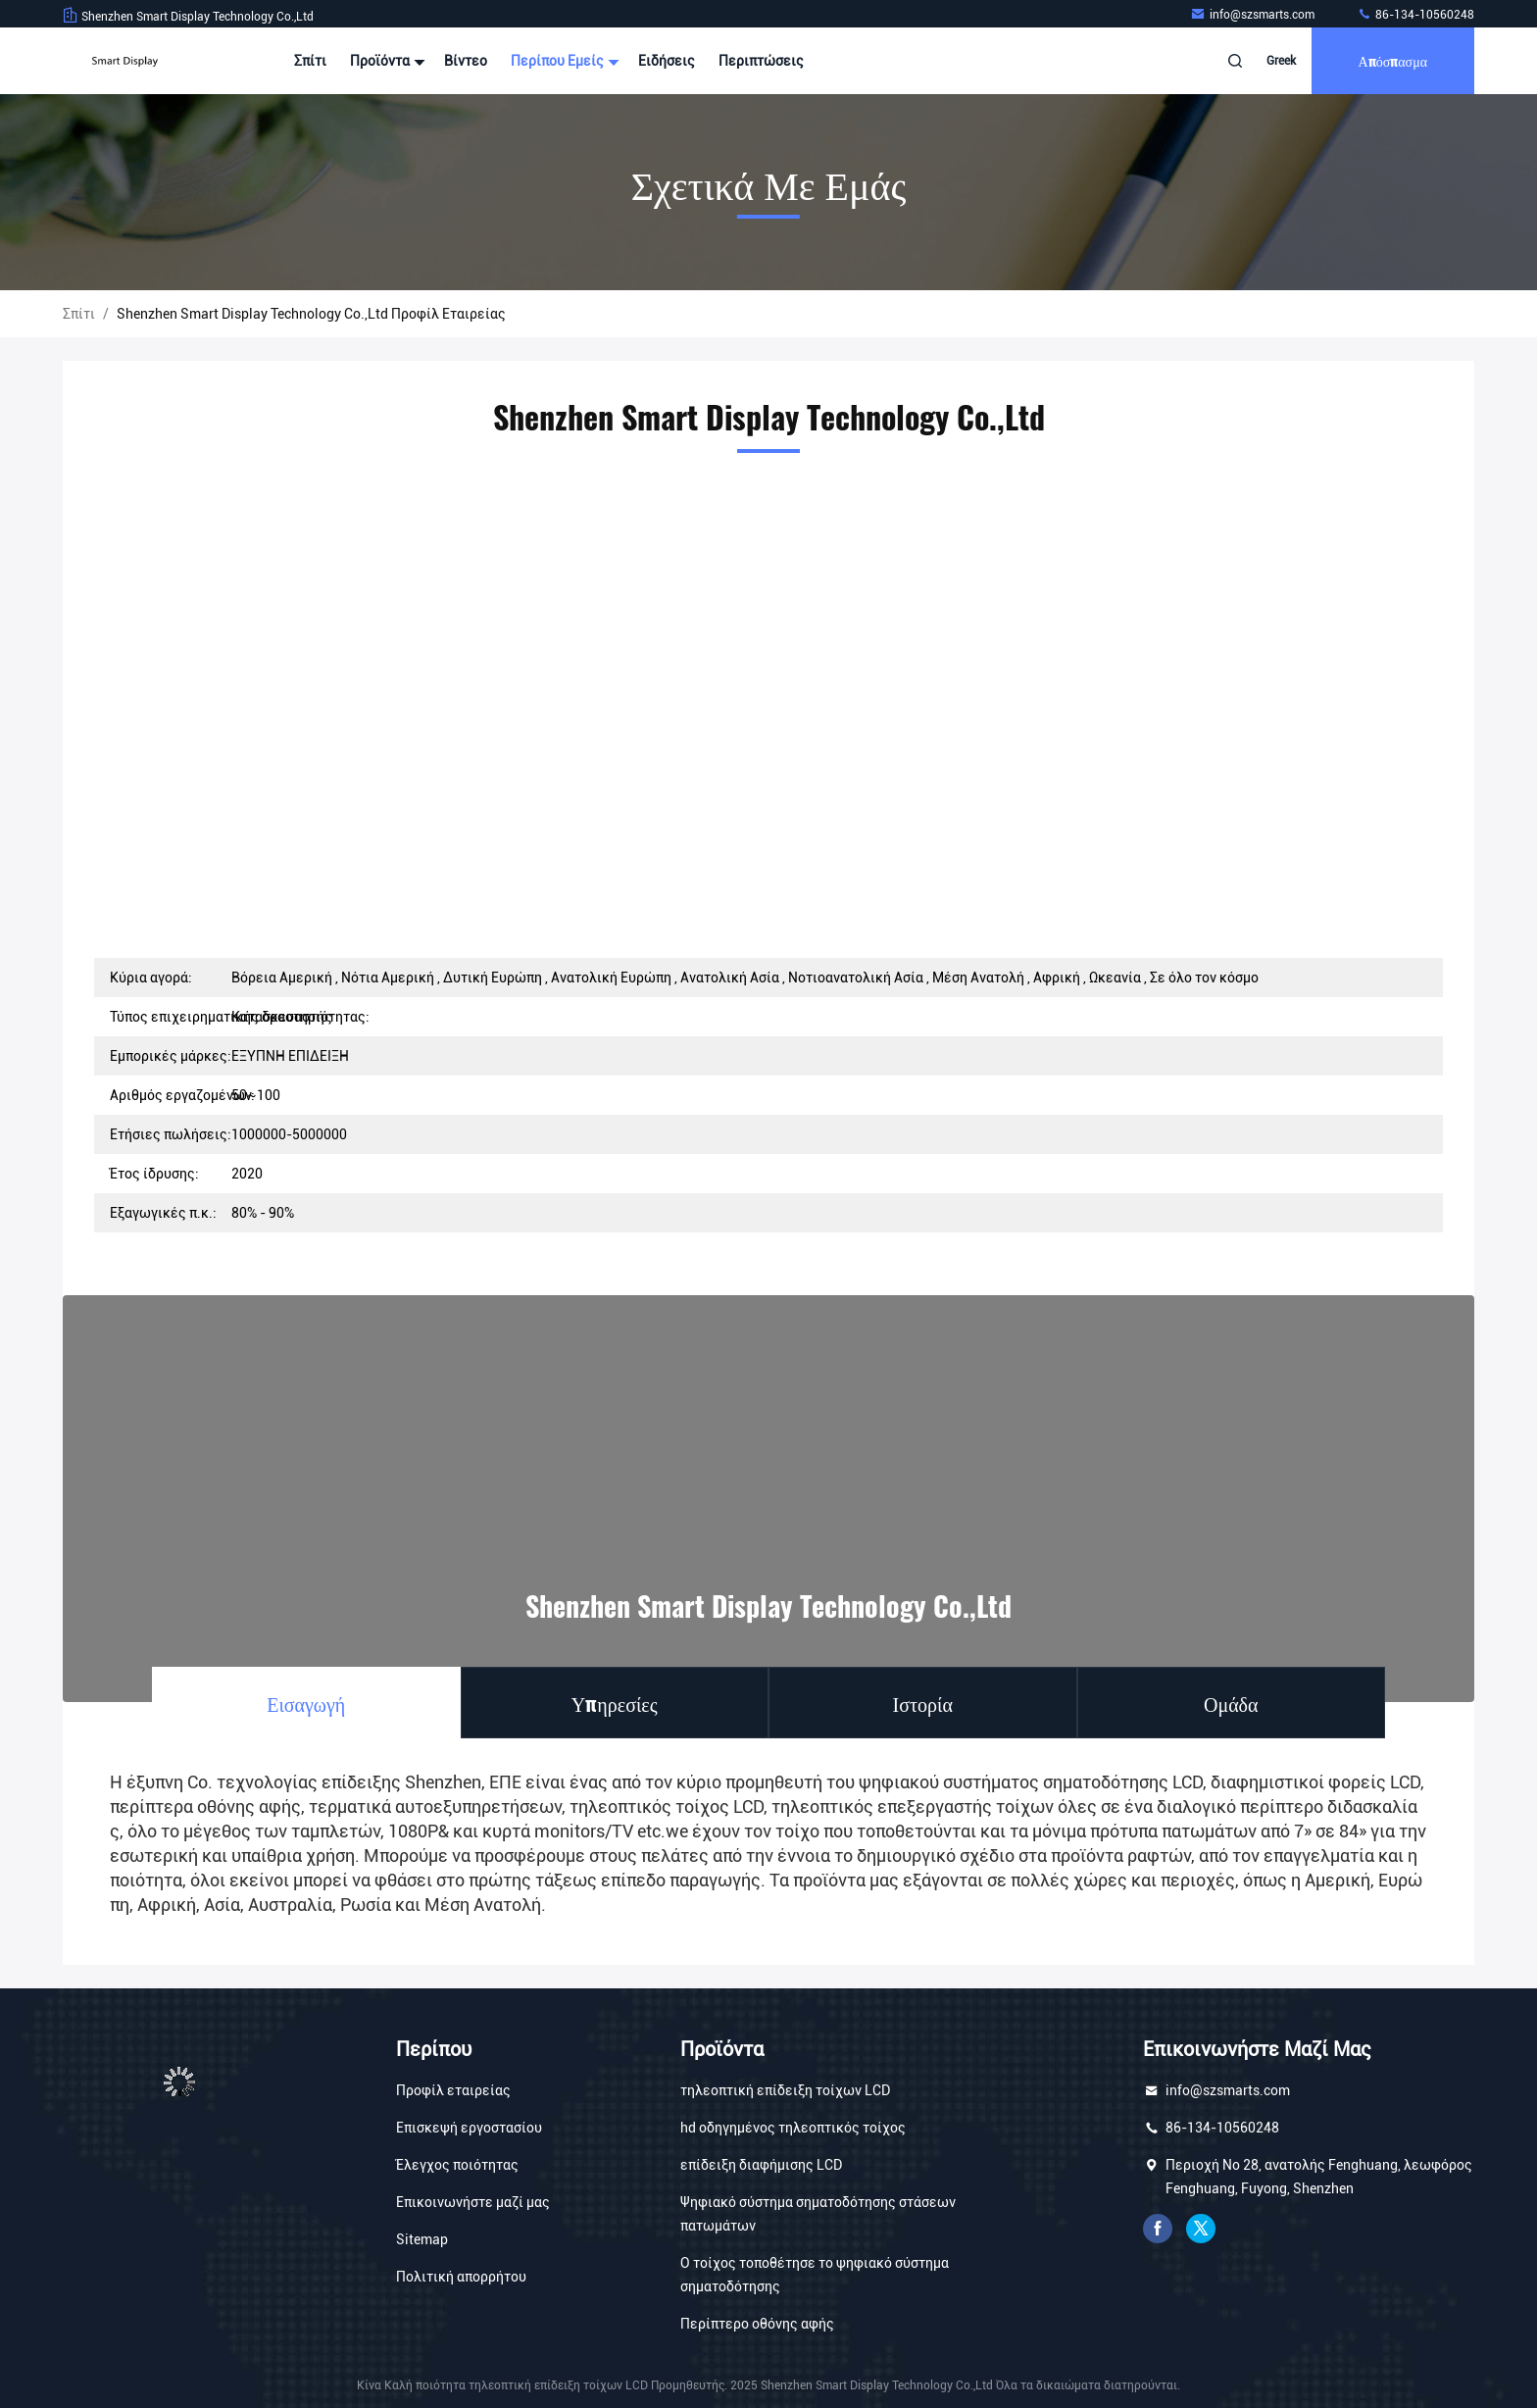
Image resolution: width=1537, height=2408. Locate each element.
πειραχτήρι (1200, 2228)
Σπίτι (310, 61)
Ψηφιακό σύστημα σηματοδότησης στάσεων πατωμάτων (818, 2213)
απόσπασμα (1393, 60)
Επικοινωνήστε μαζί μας (473, 2202)
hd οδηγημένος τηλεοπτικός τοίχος (793, 2127)
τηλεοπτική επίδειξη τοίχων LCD (785, 2090)
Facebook (1157, 2228)
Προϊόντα (385, 61)
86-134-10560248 (1415, 15)
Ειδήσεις (666, 61)
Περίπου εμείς (563, 61)
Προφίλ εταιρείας (453, 2090)
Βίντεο (465, 61)
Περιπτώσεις (761, 61)
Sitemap (422, 2239)
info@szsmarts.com (1253, 15)
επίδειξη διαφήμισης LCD (761, 2165)
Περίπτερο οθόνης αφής (757, 2324)
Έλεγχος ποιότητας (457, 2165)
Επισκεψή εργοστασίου (469, 2127)
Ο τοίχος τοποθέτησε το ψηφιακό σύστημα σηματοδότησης (814, 2274)
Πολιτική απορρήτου (461, 2276)
